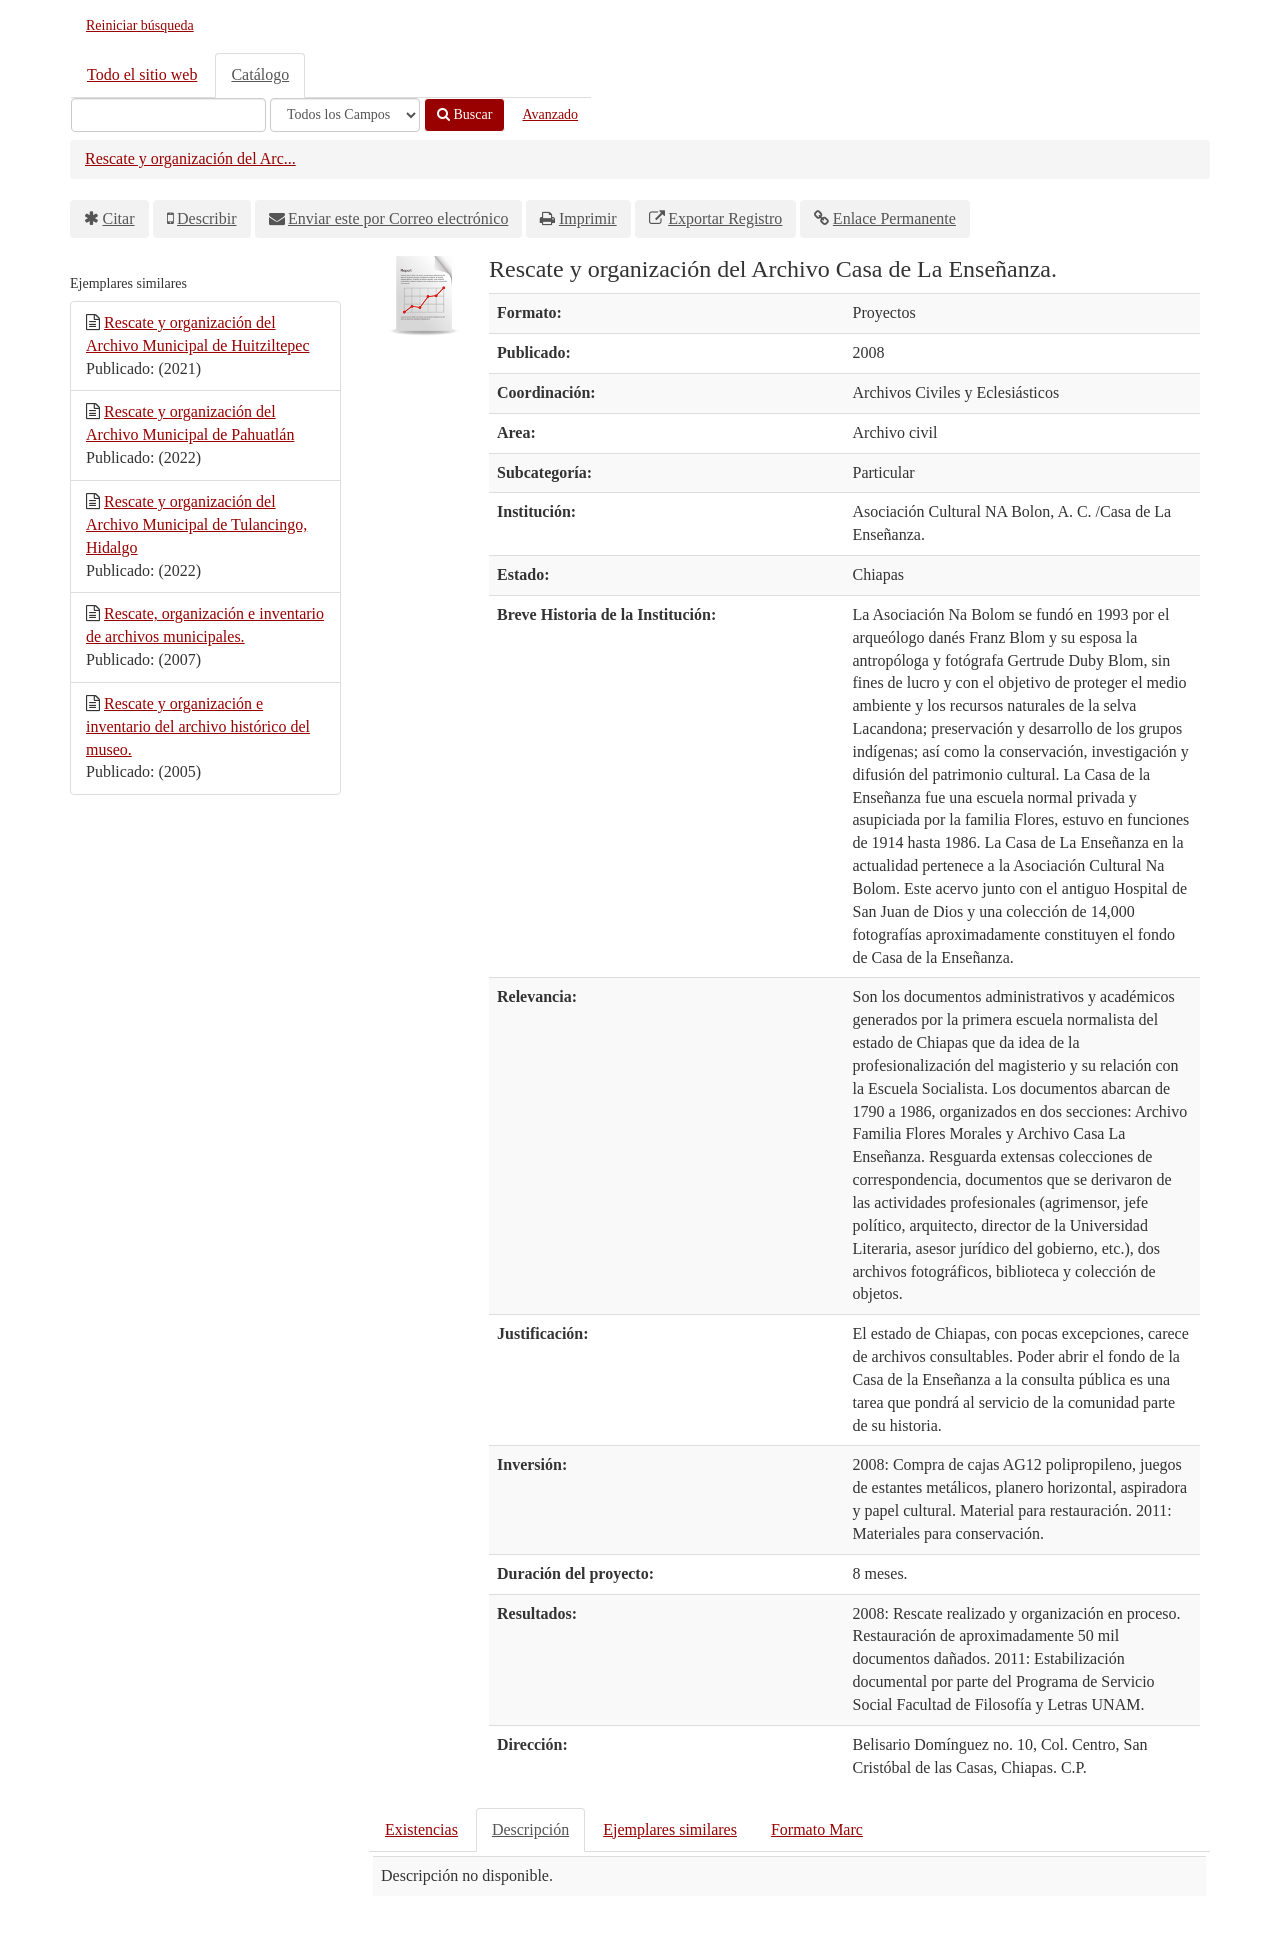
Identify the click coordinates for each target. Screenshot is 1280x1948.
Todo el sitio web (142, 74)
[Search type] (345, 115)
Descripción (530, 1829)
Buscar (464, 114)
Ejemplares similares (670, 1829)
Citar (119, 218)
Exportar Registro (725, 218)
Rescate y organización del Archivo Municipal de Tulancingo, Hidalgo (196, 524)
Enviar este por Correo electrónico (398, 218)
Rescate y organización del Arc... (190, 158)
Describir (207, 218)
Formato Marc (817, 1829)
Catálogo (260, 74)
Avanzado (550, 114)
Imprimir (588, 218)
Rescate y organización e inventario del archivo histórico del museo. (198, 726)
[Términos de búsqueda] (168, 115)
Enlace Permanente (894, 218)
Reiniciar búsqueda (140, 25)
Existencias (421, 1829)
